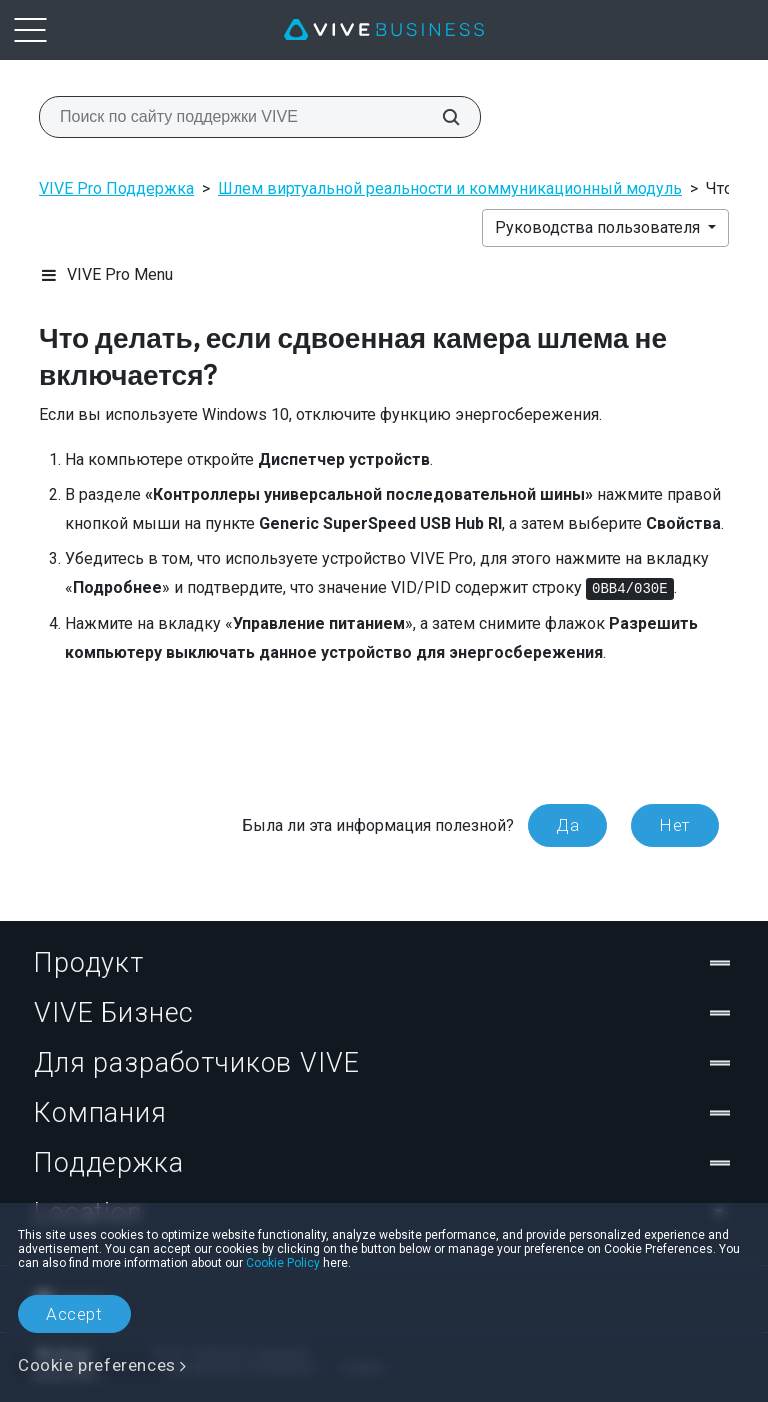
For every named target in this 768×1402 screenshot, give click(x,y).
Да (567, 825)
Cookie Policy (283, 1263)
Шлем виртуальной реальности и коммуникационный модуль (450, 188)
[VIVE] (384, 30)
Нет (675, 825)
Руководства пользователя (599, 227)
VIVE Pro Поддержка (116, 188)
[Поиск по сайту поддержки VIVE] (440, 117)
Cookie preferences (97, 1365)
